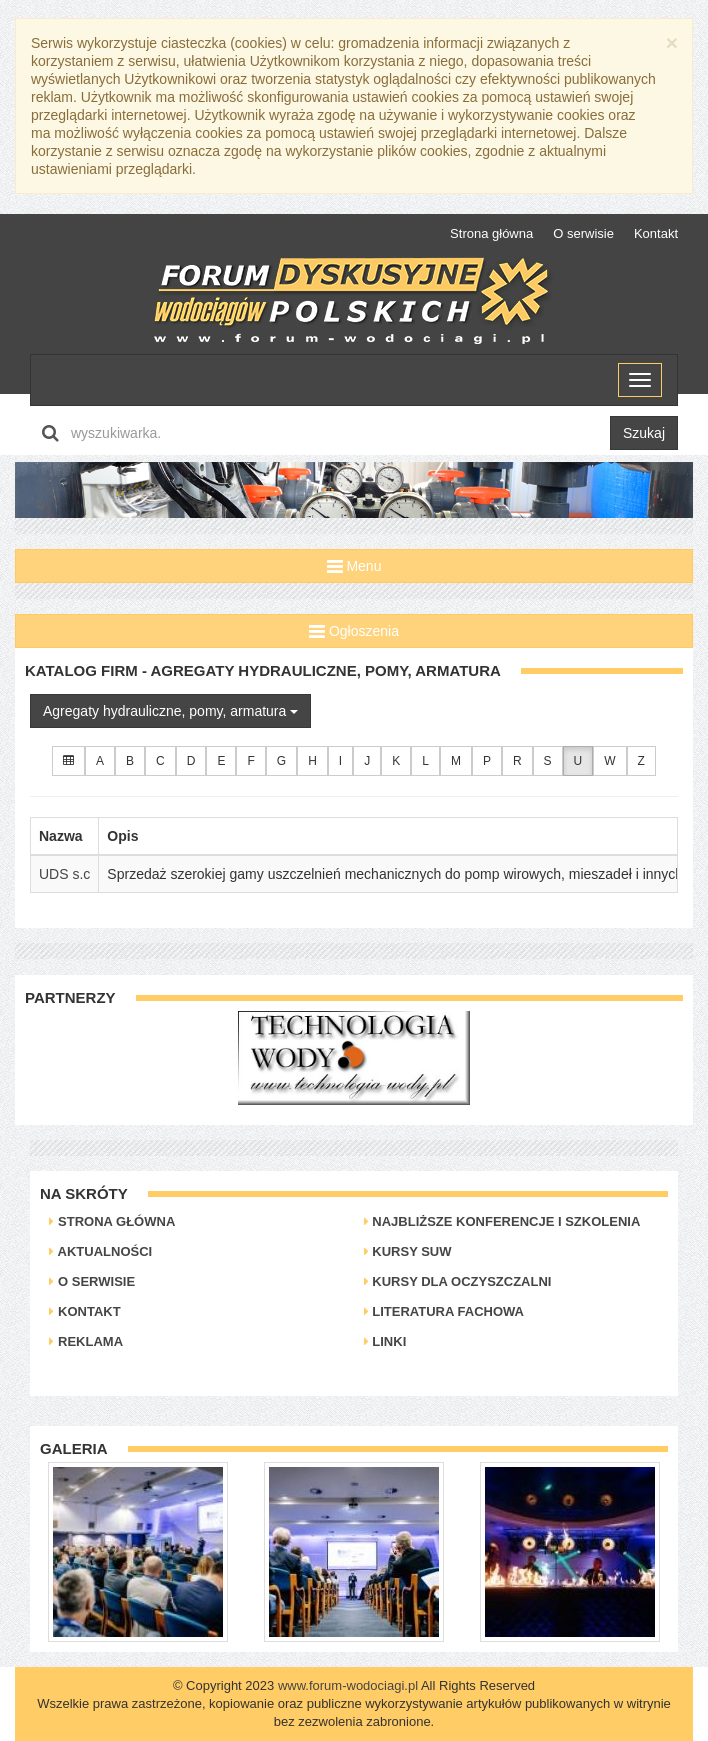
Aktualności (100, 1251)
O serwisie (583, 233)
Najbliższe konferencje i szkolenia (502, 1221)
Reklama (86, 1341)
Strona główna (491, 233)
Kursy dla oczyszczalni (458, 1281)
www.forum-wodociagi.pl (348, 1685)
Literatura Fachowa (444, 1311)
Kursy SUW (408, 1251)
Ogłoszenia (354, 631)
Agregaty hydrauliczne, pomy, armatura (170, 711)
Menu (354, 566)
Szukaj (644, 433)
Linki (385, 1341)
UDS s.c (64, 874)
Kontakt (656, 233)
